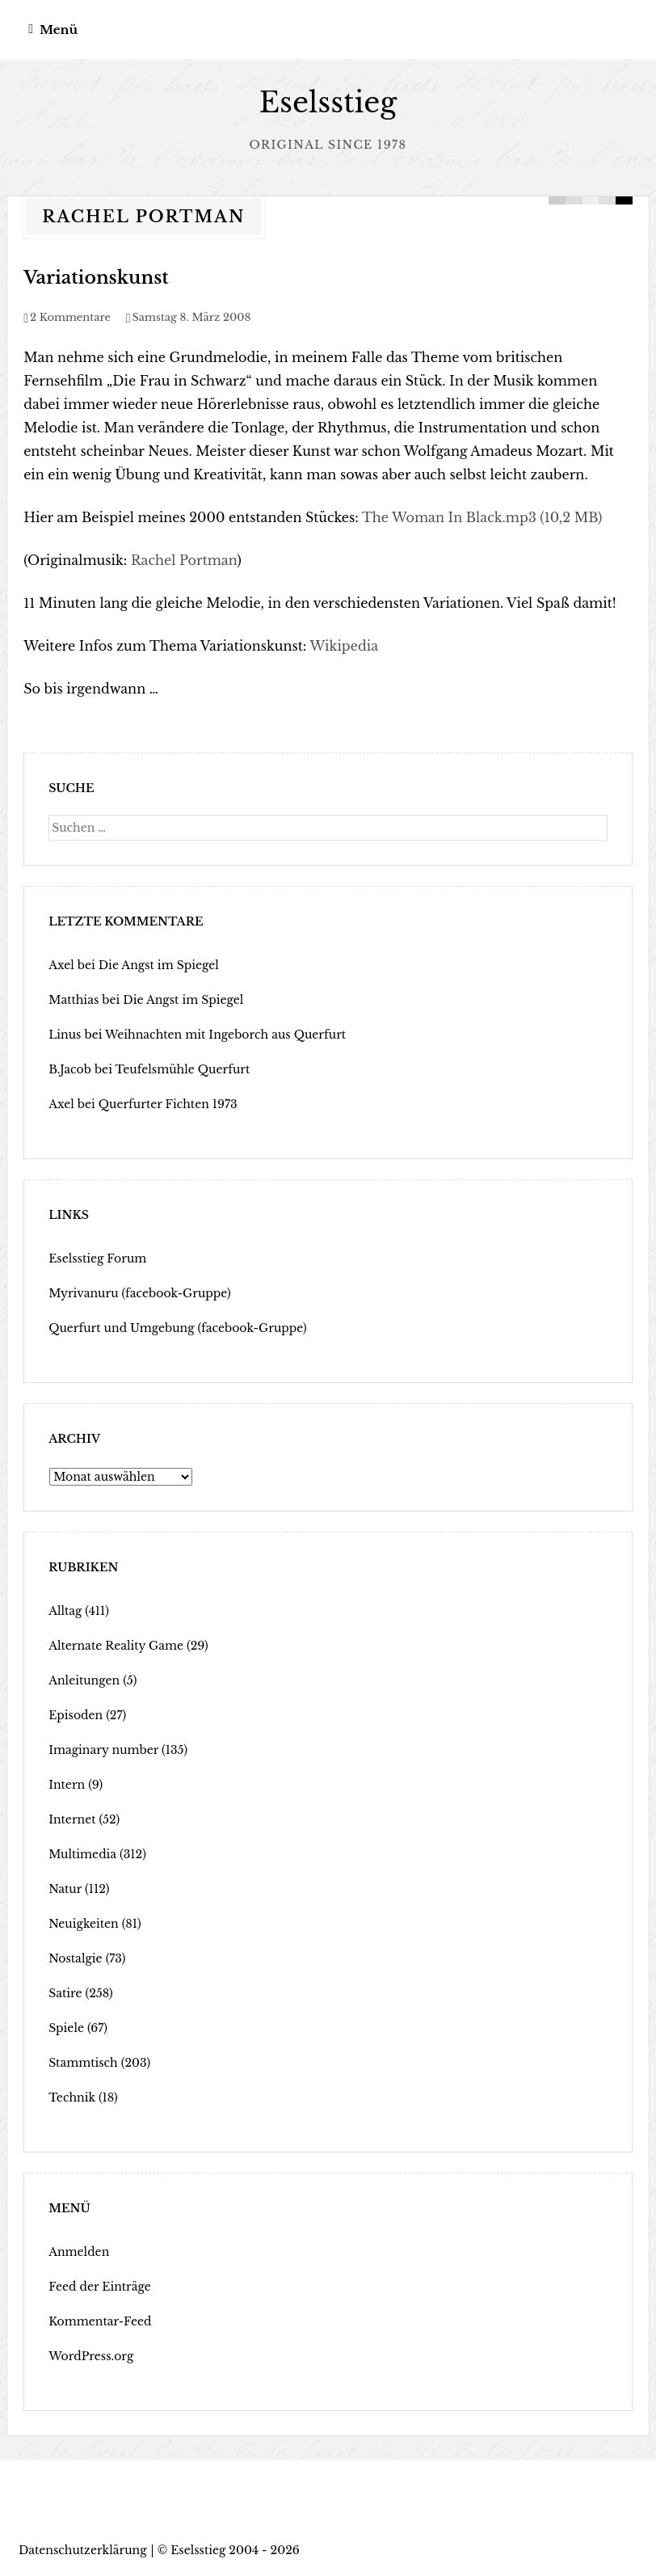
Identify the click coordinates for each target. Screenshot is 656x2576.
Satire (65, 1993)
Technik (71, 2097)
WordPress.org (90, 2356)
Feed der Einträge (99, 2286)
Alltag (65, 1611)
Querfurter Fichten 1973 (168, 1104)
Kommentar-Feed (99, 2321)
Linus (64, 1034)
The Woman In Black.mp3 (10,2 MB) (482, 517)
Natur (65, 1889)
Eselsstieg (328, 102)
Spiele (66, 2028)
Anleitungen (84, 1680)
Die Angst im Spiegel (159, 965)
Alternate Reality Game (115, 1645)
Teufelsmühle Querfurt (183, 1069)
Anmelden (78, 2252)
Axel (61, 965)
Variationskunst (96, 278)
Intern (66, 1784)
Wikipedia (343, 646)
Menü (59, 29)
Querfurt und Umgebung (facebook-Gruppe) (177, 1328)
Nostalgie (75, 1958)
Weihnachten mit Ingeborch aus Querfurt (225, 1034)
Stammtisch (83, 2062)
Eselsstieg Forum (97, 1258)
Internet (71, 1819)
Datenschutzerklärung (83, 2550)
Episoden (75, 1715)
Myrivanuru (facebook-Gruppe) (139, 1293)
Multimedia (82, 1854)
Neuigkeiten (83, 1923)
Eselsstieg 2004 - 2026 (235, 2550)
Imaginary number (103, 1750)
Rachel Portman (184, 560)
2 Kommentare (70, 317)
